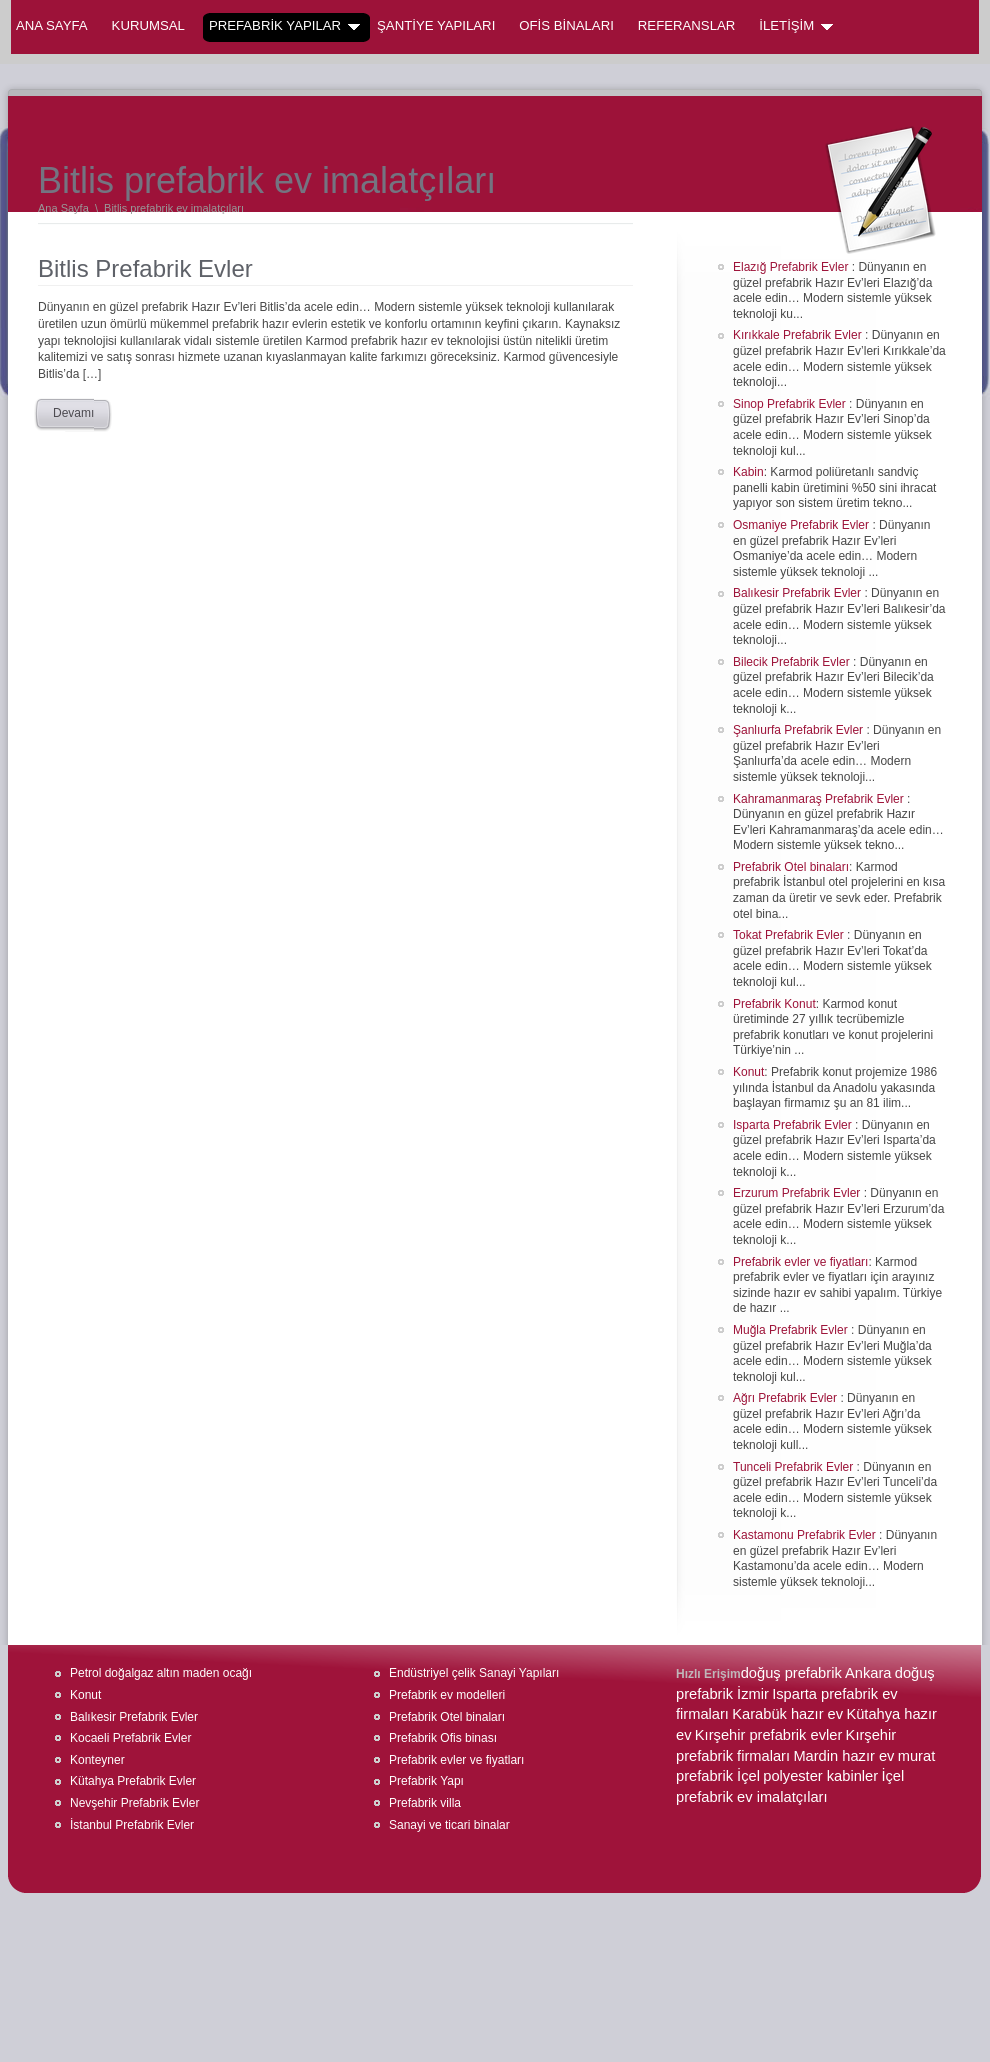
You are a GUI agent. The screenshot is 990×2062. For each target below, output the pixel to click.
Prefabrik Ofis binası (443, 1738)
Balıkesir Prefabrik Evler (798, 593)
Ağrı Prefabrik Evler (786, 1398)
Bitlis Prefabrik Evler (145, 268)
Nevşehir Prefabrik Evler (134, 1803)
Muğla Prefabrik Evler (792, 1330)
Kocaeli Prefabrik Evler (130, 1738)
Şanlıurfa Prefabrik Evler (799, 730)
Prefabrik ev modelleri (447, 1695)
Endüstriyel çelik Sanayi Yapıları (474, 1673)
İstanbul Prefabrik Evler (132, 1825)
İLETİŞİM (796, 26)
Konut (748, 1072)
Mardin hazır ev (843, 1756)
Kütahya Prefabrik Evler (133, 1781)
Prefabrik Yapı (426, 1781)
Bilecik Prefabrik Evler (793, 662)
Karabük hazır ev (787, 1714)
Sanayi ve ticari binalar (449, 1825)
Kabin (748, 472)
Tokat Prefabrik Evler (790, 935)
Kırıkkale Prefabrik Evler (799, 335)
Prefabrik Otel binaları (791, 867)
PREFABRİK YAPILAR (284, 26)
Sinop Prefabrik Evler (791, 404)
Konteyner (97, 1760)
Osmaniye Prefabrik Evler (802, 525)
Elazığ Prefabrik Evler (792, 267)
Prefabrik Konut (774, 1004)
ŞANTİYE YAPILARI (436, 25)
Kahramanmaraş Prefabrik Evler (820, 799)
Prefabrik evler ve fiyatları (800, 1262)
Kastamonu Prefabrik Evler (806, 1535)
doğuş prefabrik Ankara (816, 1673)
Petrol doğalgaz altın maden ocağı (161, 1673)
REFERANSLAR (686, 25)
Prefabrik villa (425, 1803)
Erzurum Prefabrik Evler (798, 1193)
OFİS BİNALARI (566, 25)
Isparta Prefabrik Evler (794, 1125)
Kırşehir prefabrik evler (768, 1735)
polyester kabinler (820, 1776)
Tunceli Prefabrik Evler (795, 1467)
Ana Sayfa (52, 25)
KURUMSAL (148, 25)
